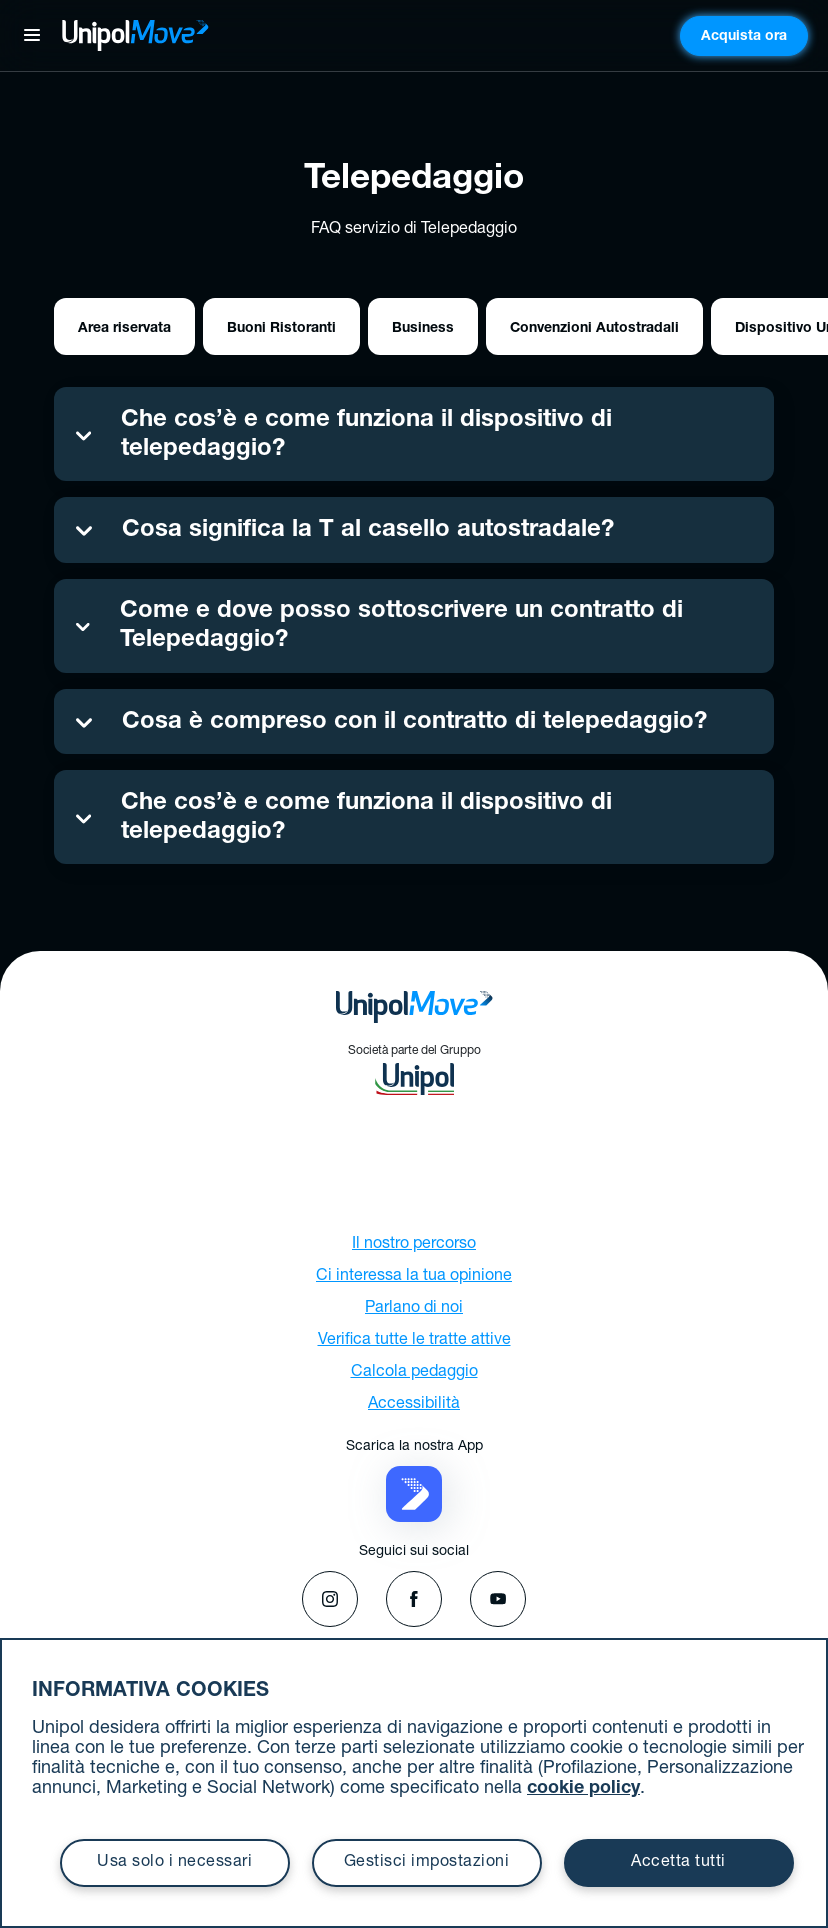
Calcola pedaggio (414, 1373)
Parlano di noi (414, 1309)
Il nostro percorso (414, 1245)
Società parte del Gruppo (414, 1070)
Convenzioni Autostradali (594, 329)
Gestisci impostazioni (427, 1863)
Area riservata (124, 329)
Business (423, 329)
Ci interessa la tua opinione (414, 1277)
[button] (414, 1495)
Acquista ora (744, 37)
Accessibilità (414, 1405)
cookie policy (583, 1789)
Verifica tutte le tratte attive (414, 1341)
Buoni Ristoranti (281, 329)
